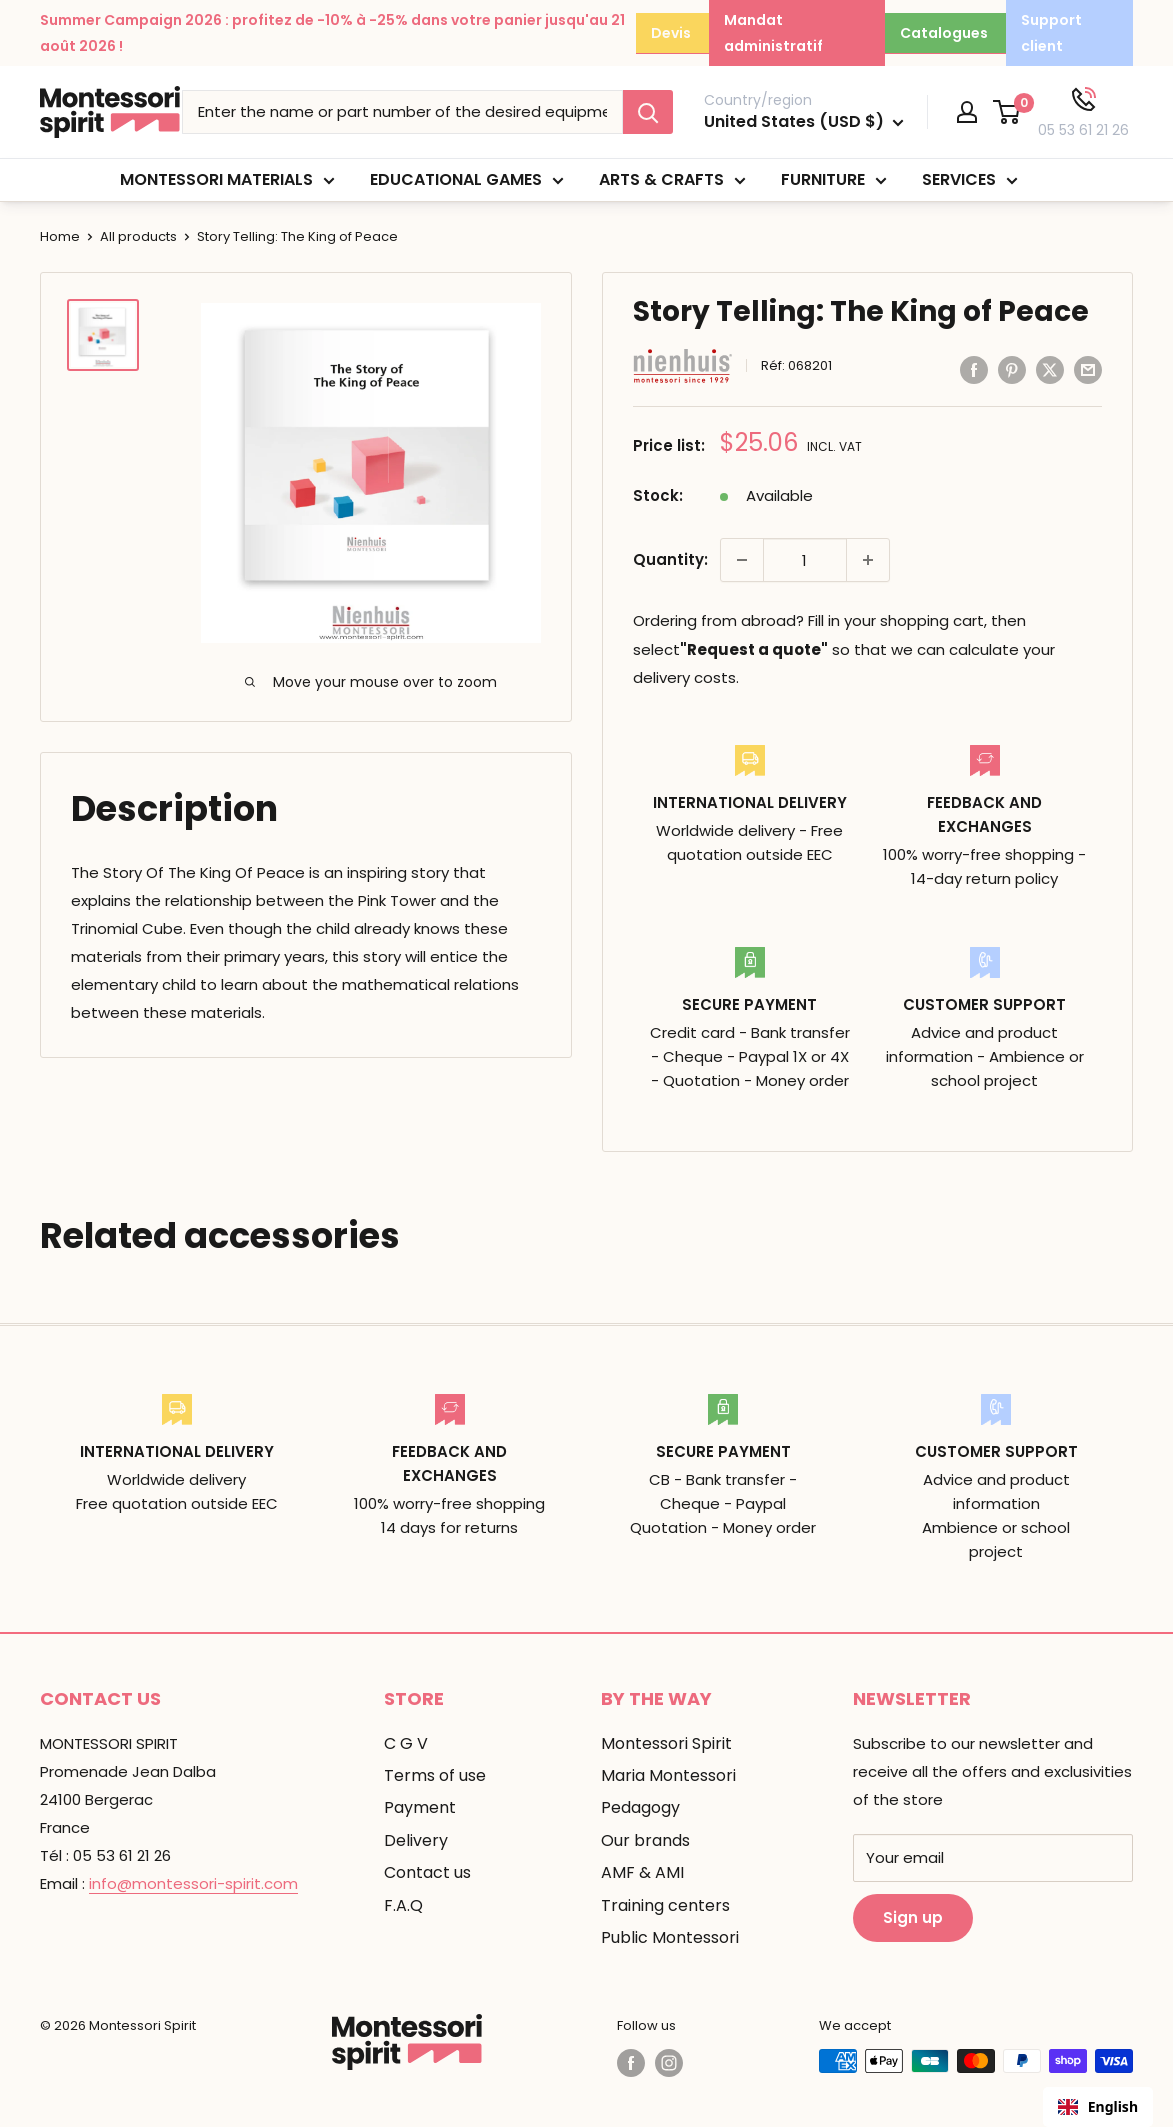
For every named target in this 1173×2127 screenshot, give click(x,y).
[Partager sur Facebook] (974, 370)
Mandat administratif (773, 33)
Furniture (834, 181)
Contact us (427, 1872)
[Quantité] (805, 560)
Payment (420, 1807)
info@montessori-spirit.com (193, 1883)
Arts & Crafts (672, 181)
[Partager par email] (1088, 370)
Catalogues (944, 33)
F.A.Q (403, 1905)
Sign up (913, 1917)
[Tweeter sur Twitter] (1050, 370)
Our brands (645, 1840)
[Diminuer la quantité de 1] (742, 560)
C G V (406, 1743)
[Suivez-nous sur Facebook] (631, 2063)
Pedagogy (640, 1807)
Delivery (416, 1840)
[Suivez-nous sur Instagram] (669, 2063)
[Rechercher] (648, 112)
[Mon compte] (967, 112)
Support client (1051, 33)
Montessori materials (227, 181)
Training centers (665, 1905)
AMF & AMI (642, 1872)
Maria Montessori (668, 1775)
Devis (671, 33)
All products (138, 236)
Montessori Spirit (666, 1743)
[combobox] (1098, 2107)
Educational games (467, 181)
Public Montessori (670, 1937)
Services (970, 181)
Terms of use (435, 1775)
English (1098, 2106)
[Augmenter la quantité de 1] (868, 560)
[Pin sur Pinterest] (1012, 370)
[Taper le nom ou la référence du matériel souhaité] (403, 112)
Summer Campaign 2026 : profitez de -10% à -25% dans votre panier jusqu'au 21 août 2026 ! (332, 33)
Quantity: (670, 559)
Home (60, 236)
